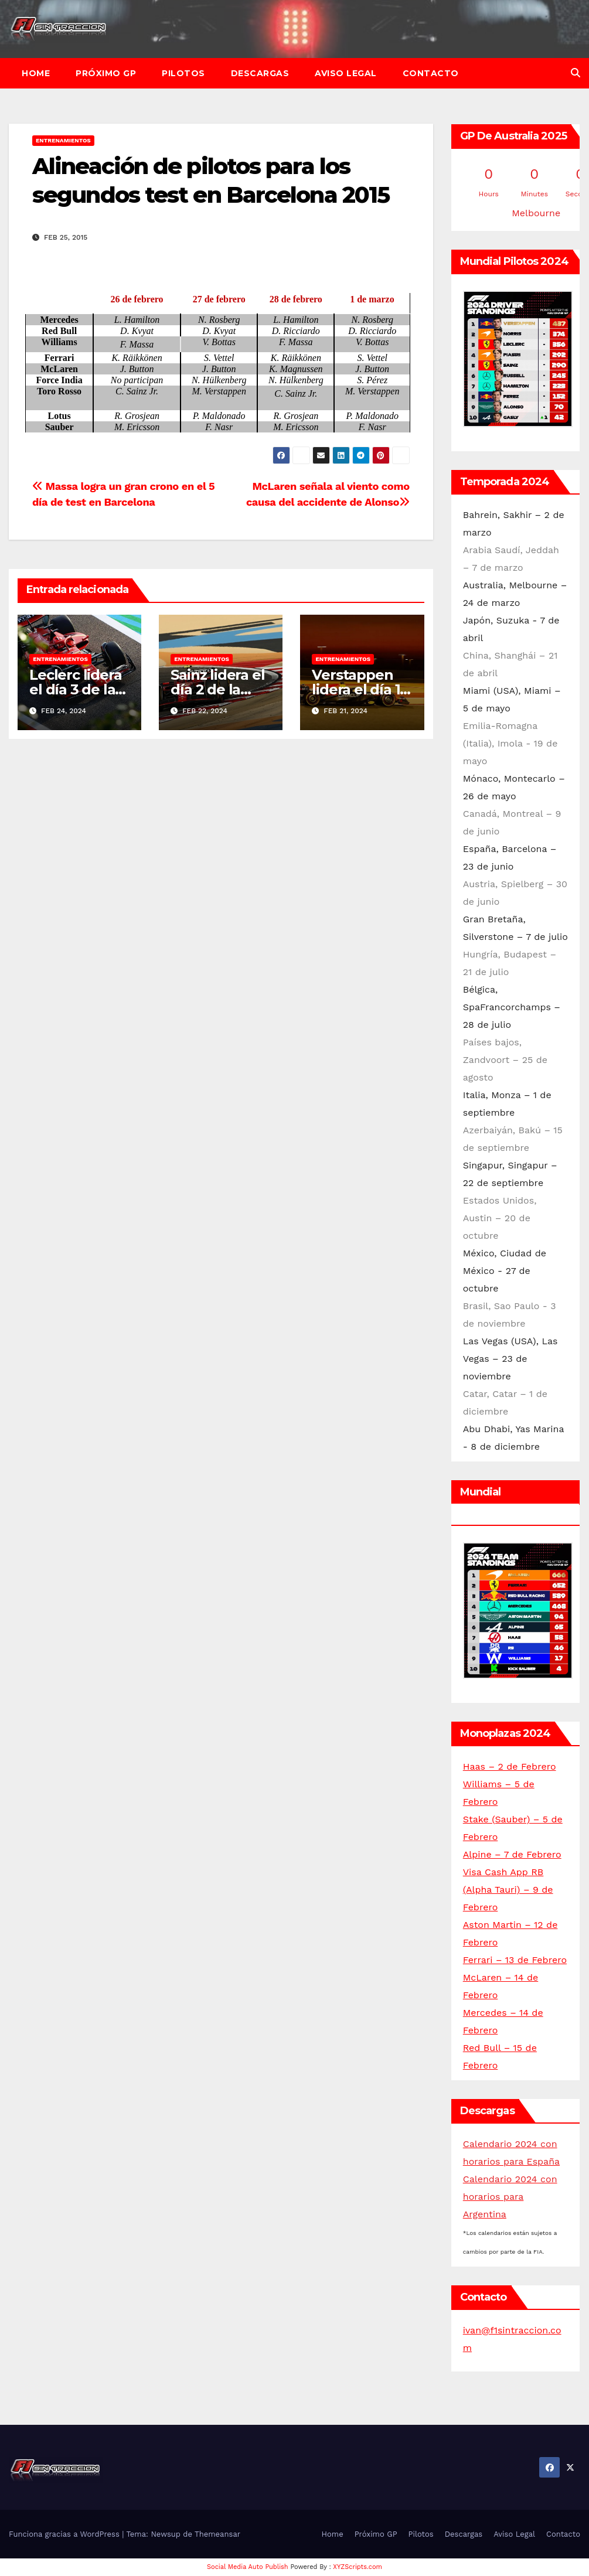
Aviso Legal (346, 73)
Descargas (260, 73)
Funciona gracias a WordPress (65, 2534)
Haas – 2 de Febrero (509, 1766)
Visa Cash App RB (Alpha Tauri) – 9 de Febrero (508, 1889)
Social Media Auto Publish (247, 2567)
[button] (575, 73)
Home (36, 73)
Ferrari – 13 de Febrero (515, 1959)
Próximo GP (106, 73)
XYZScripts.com (357, 2567)
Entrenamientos (63, 140)
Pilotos (183, 73)
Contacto (431, 73)
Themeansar (217, 2534)
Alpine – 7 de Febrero (512, 1854)
